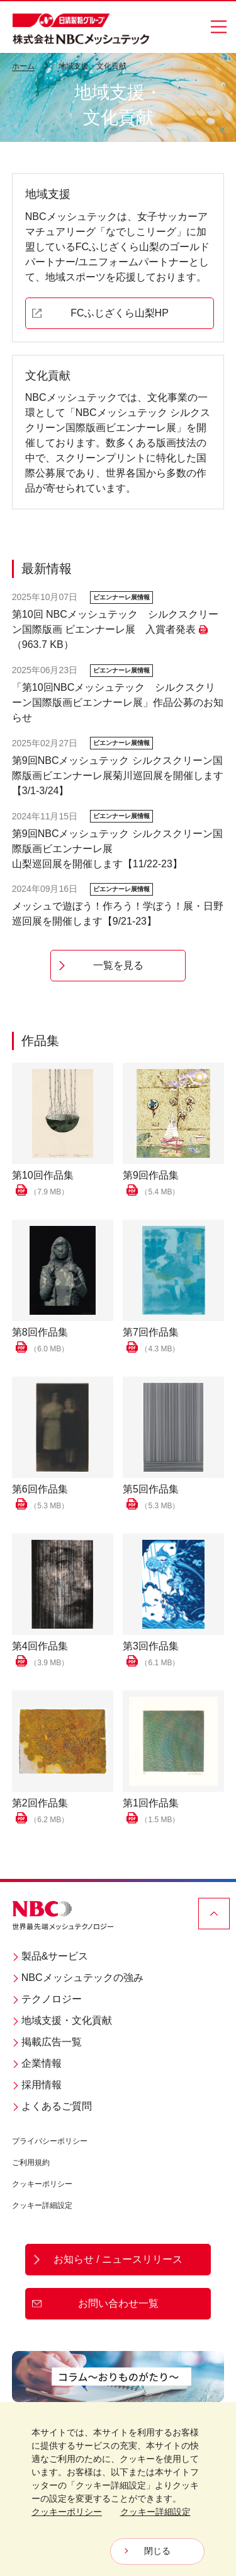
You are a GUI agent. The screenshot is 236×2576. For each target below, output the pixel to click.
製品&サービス (50, 1956)
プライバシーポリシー (49, 2141)
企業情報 (37, 2063)
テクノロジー (47, 1999)
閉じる (157, 2551)
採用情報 (37, 2084)
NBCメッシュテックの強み (77, 1977)
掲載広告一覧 (47, 2041)
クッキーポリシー (42, 2184)
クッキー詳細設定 (42, 2205)
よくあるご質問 (52, 2106)
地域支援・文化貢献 (62, 2020)
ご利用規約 (31, 2162)
